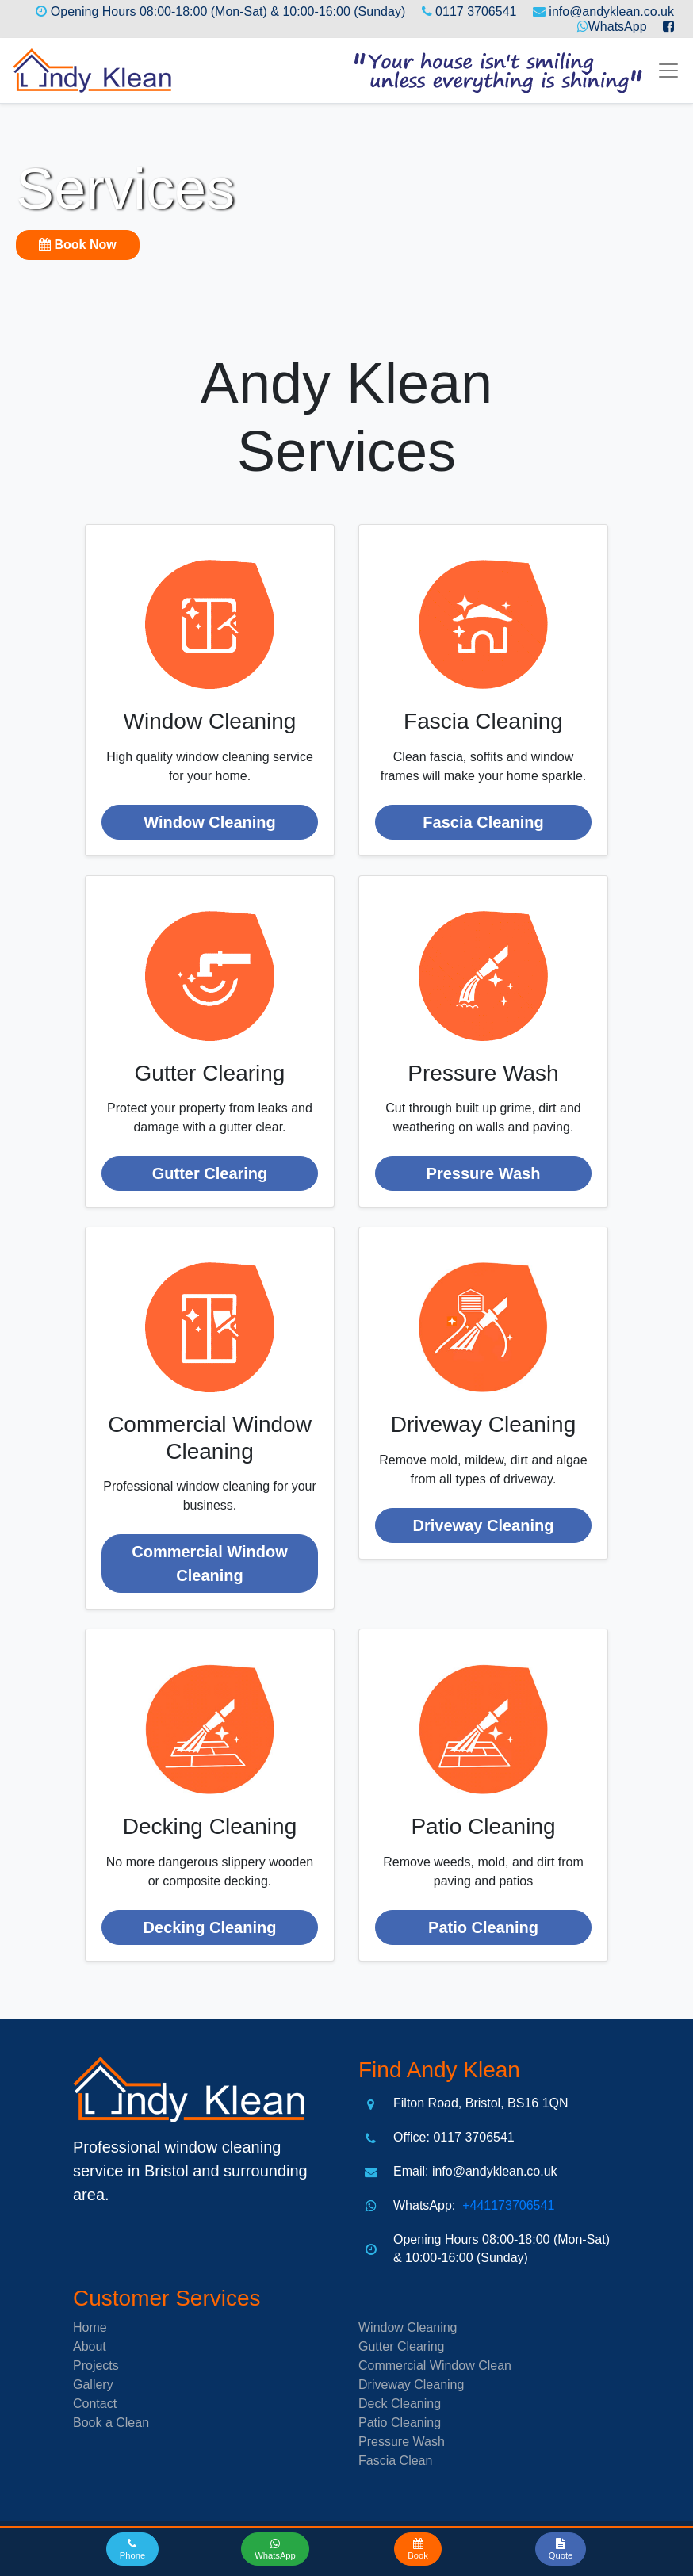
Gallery (93, 2384)
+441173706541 (507, 2205)
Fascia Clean (395, 2460)
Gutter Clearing (210, 1173)
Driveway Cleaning (483, 1525)
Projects (96, 2365)
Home (90, 2327)
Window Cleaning (209, 822)
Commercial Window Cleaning (210, 1563)
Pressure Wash (484, 1173)
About (89, 2346)
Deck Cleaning (399, 2403)
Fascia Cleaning (483, 822)
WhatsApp (617, 26)
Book (78, 244)
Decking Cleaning (210, 1927)
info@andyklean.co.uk (611, 11)
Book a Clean (111, 2422)
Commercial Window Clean (434, 2365)
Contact (95, 2403)
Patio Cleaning (483, 1927)
